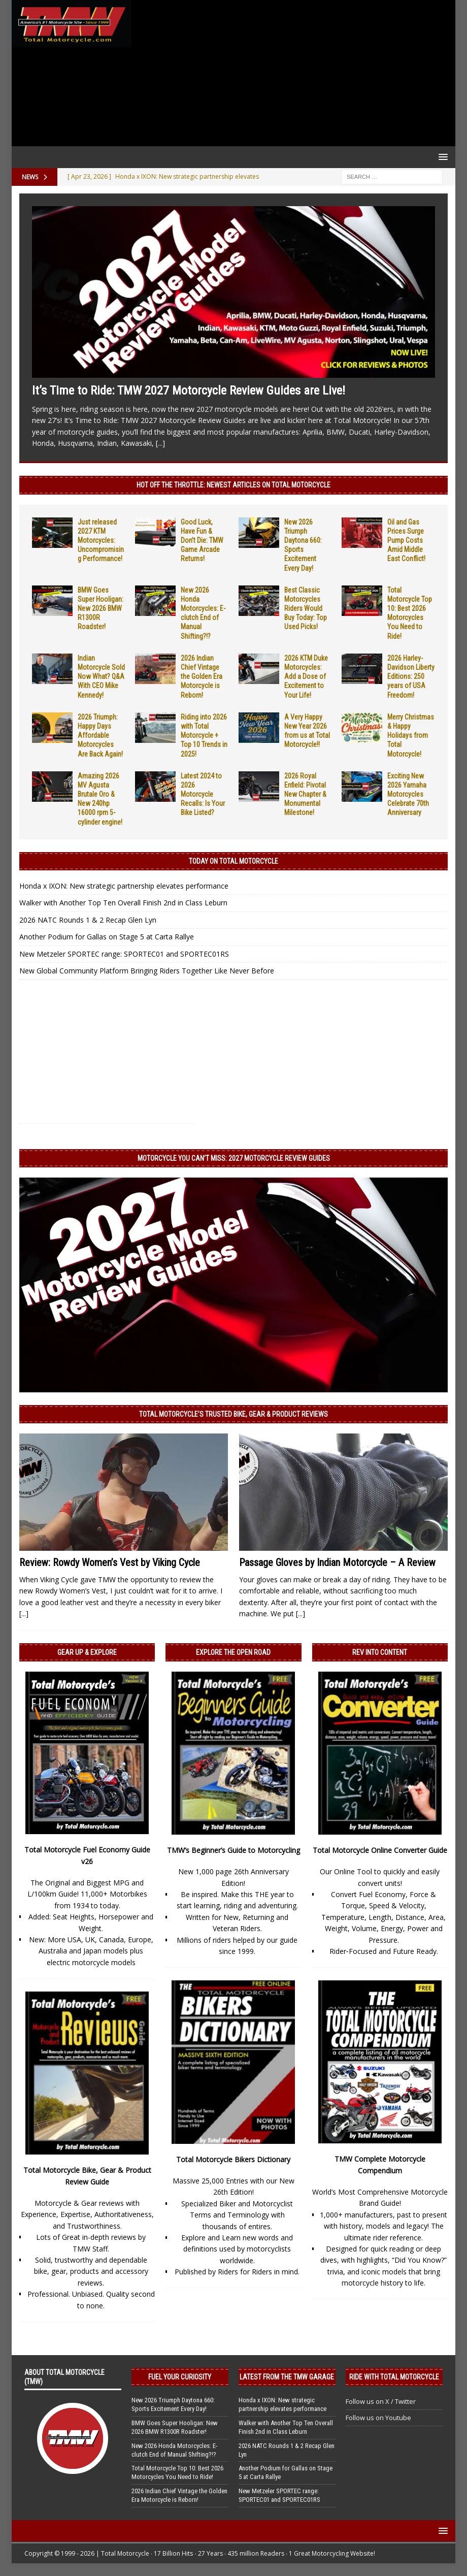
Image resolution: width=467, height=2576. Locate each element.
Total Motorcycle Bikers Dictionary (233, 2159)
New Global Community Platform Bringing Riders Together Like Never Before (146, 970)
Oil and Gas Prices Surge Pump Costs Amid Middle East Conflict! (406, 540)
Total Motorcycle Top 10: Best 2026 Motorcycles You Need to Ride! (177, 2472)
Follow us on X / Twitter (381, 2401)
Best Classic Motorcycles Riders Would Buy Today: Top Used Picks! (305, 608)
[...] (160, 443)
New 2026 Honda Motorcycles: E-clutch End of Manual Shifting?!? (174, 2450)
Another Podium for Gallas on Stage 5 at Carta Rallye (106, 936)
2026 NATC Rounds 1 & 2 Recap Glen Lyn (87, 920)
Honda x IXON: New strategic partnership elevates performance (123, 886)
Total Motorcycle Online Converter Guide (380, 1850)
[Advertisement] (291, 73)
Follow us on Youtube (378, 2417)
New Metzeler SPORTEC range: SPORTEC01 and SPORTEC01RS (124, 954)
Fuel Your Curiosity (179, 2377)
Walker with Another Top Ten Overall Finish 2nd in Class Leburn (123, 902)
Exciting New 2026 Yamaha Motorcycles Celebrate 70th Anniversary (408, 794)
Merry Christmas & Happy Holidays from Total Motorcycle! (410, 735)
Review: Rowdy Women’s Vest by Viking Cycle (109, 1562)
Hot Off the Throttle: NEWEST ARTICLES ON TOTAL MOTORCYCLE (233, 485)
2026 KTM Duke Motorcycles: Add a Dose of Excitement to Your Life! (306, 676)
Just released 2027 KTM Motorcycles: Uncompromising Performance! (101, 540)
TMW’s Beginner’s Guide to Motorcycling (233, 1850)
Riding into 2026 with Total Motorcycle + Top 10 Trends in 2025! (204, 735)
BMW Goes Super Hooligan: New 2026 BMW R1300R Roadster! (100, 608)
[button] (441, 157)
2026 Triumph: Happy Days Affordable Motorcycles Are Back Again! (100, 735)
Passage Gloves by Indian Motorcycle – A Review (337, 1562)
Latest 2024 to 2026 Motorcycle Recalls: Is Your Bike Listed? (203, 794)
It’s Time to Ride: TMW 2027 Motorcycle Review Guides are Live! (188, 390)
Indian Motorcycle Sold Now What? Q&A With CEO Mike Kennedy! (101, 676)
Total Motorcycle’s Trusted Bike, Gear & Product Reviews (233, 1414)
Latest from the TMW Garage (287, 2377)
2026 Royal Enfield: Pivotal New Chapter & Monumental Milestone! (305, 794)
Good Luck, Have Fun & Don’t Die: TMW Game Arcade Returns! (202, 540)
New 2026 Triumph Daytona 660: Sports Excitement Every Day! (173, 2404)
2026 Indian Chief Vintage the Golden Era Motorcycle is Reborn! (201, 676)
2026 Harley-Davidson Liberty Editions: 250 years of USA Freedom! (411, 676)
